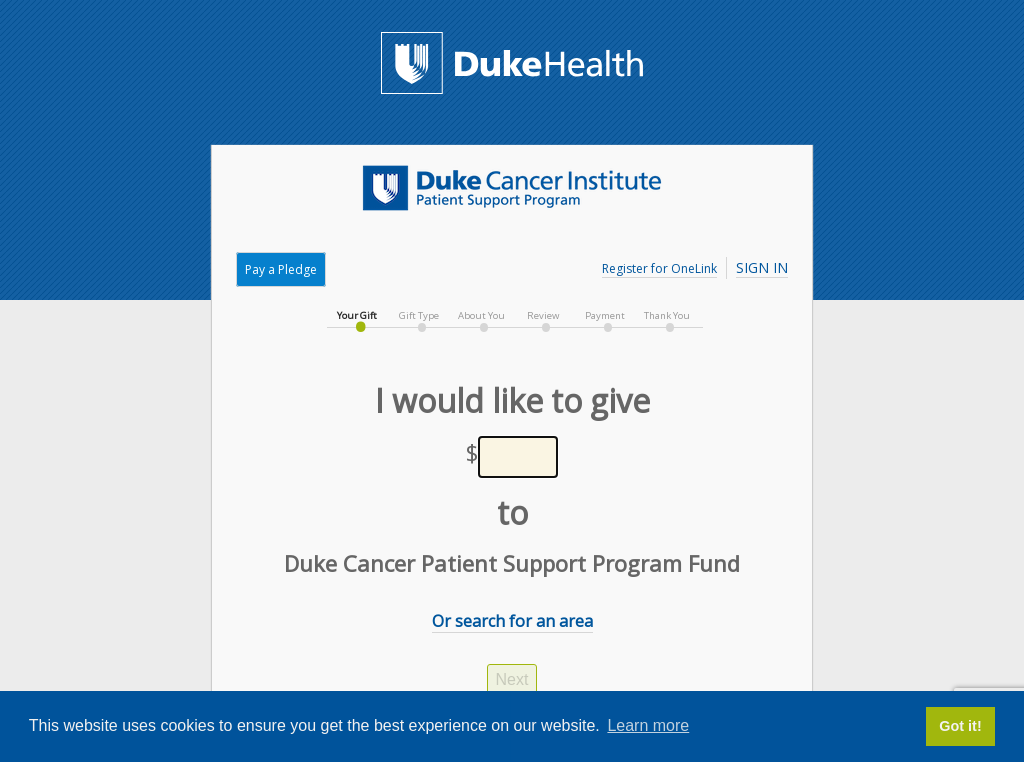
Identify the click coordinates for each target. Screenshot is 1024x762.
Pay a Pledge (281, 269)
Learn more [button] (648, 725)
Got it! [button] (960, 726)
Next (512, 679)
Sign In (762, 267)
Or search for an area (512, 621)
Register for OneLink (659, 268)
